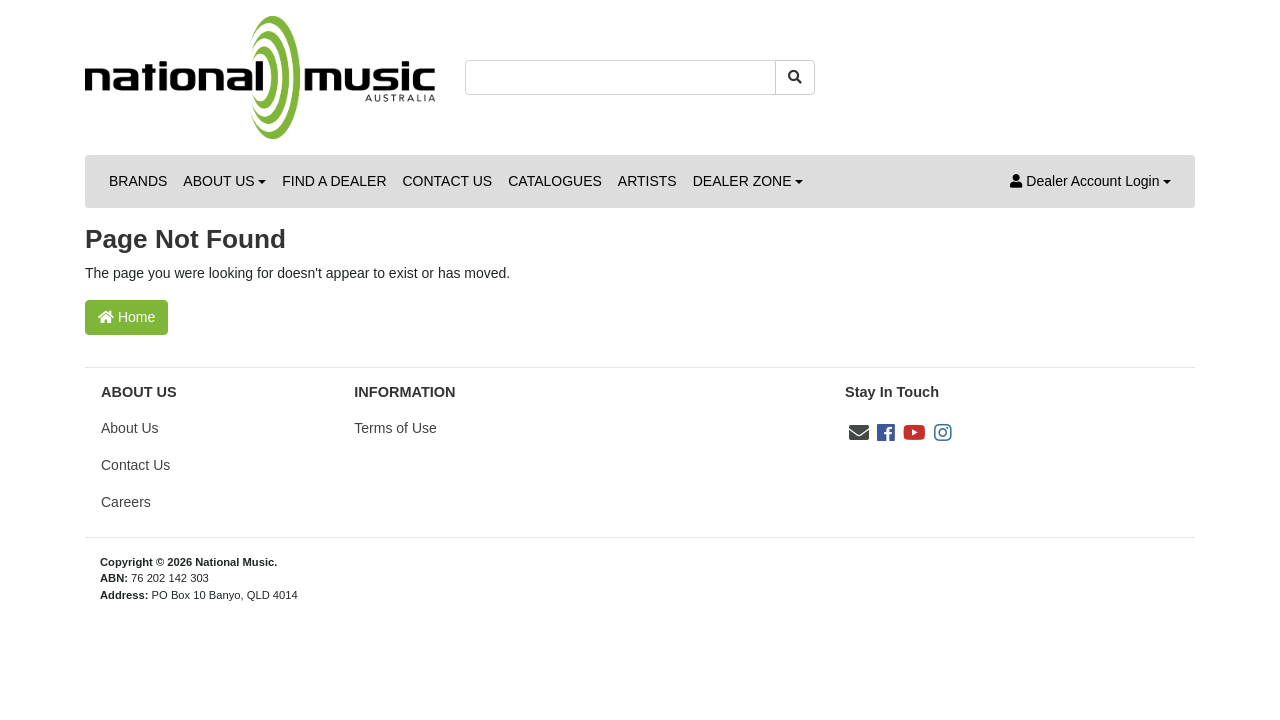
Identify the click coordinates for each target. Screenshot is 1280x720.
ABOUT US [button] (218, 181)
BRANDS (138, 181)
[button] (1090, 181)
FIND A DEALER (334, 181)
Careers (126, 502)
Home (126, 317)
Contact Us (135, 465)
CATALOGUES (555, 181)
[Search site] (795, 77)
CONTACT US (448, 181)
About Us (130, 428)
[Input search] (620, 77)
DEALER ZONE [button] (742, 181)
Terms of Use (395, 428)
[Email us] (859, 433)
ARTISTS (647, 181)
